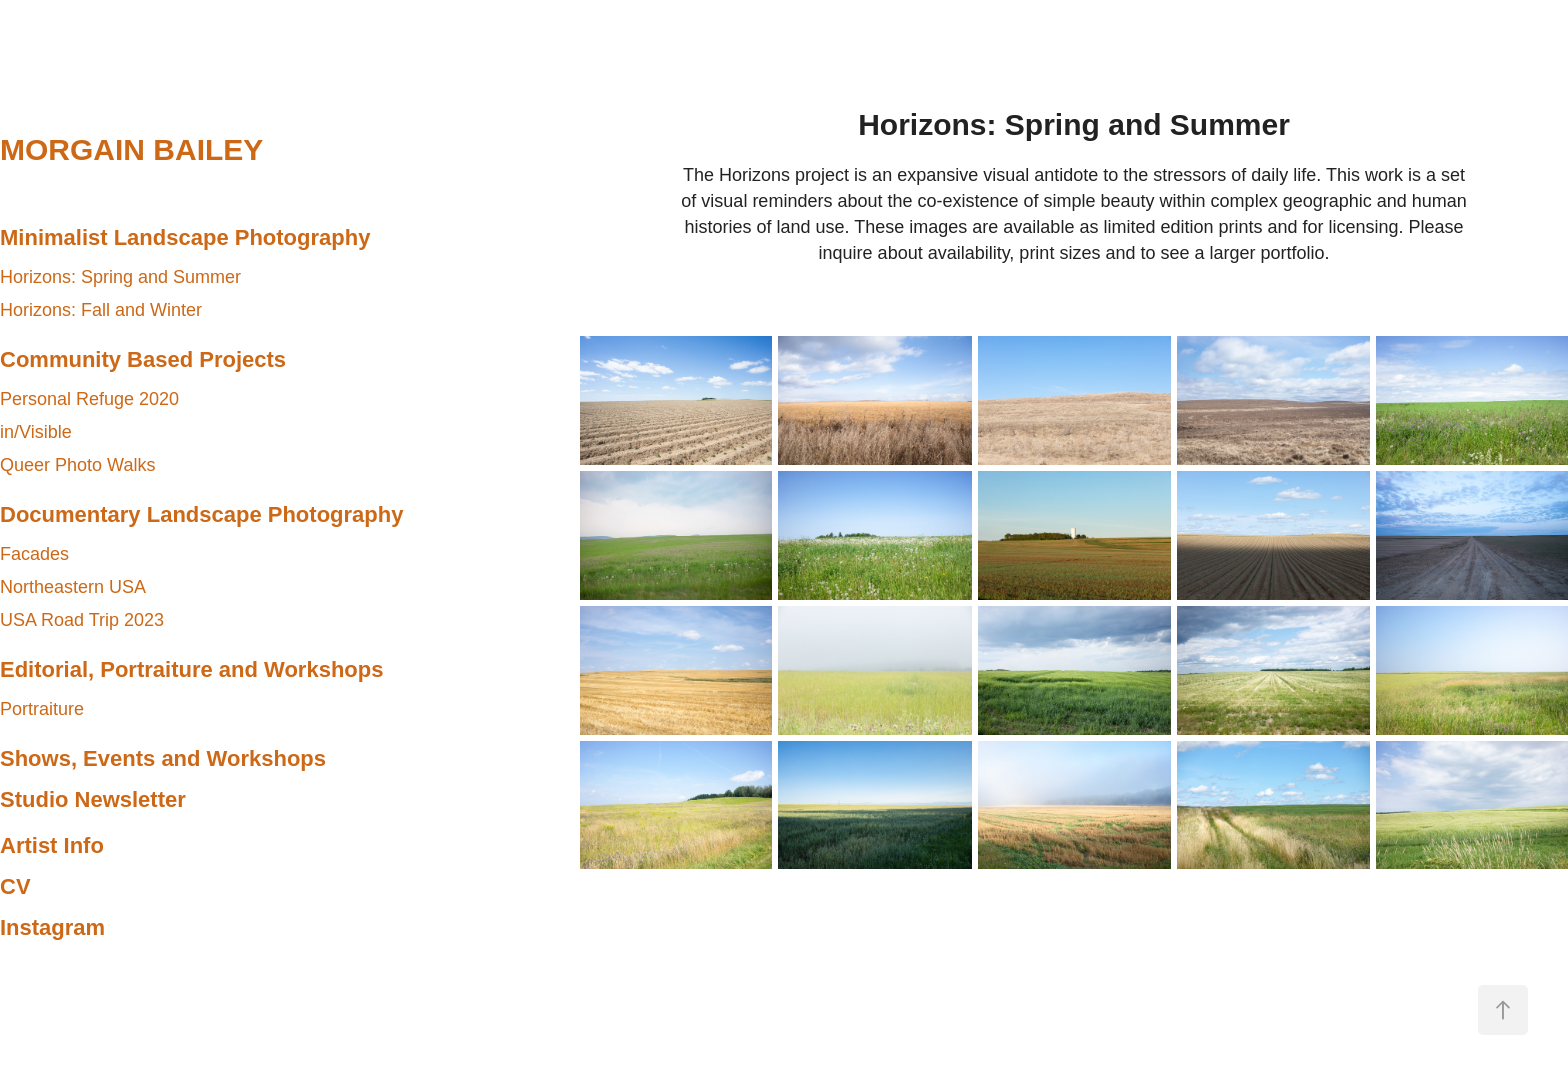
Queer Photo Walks (77, 465)
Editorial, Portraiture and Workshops (191, 669)
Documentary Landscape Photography (201, 514)
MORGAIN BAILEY (131, 149)
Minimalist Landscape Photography (185, 237)
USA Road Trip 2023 (82, 620)
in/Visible (36, 432)
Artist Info (52, 845)
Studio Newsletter (93, 799)
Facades (34, 554)
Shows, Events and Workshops (163, 758)
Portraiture (42, 709)
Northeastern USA (73, 587)
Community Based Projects (143, 359)
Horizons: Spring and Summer (120, 277)
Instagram (52, 927)
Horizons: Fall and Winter (101, 310)
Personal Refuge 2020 (89, 399)
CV (15, 886)
